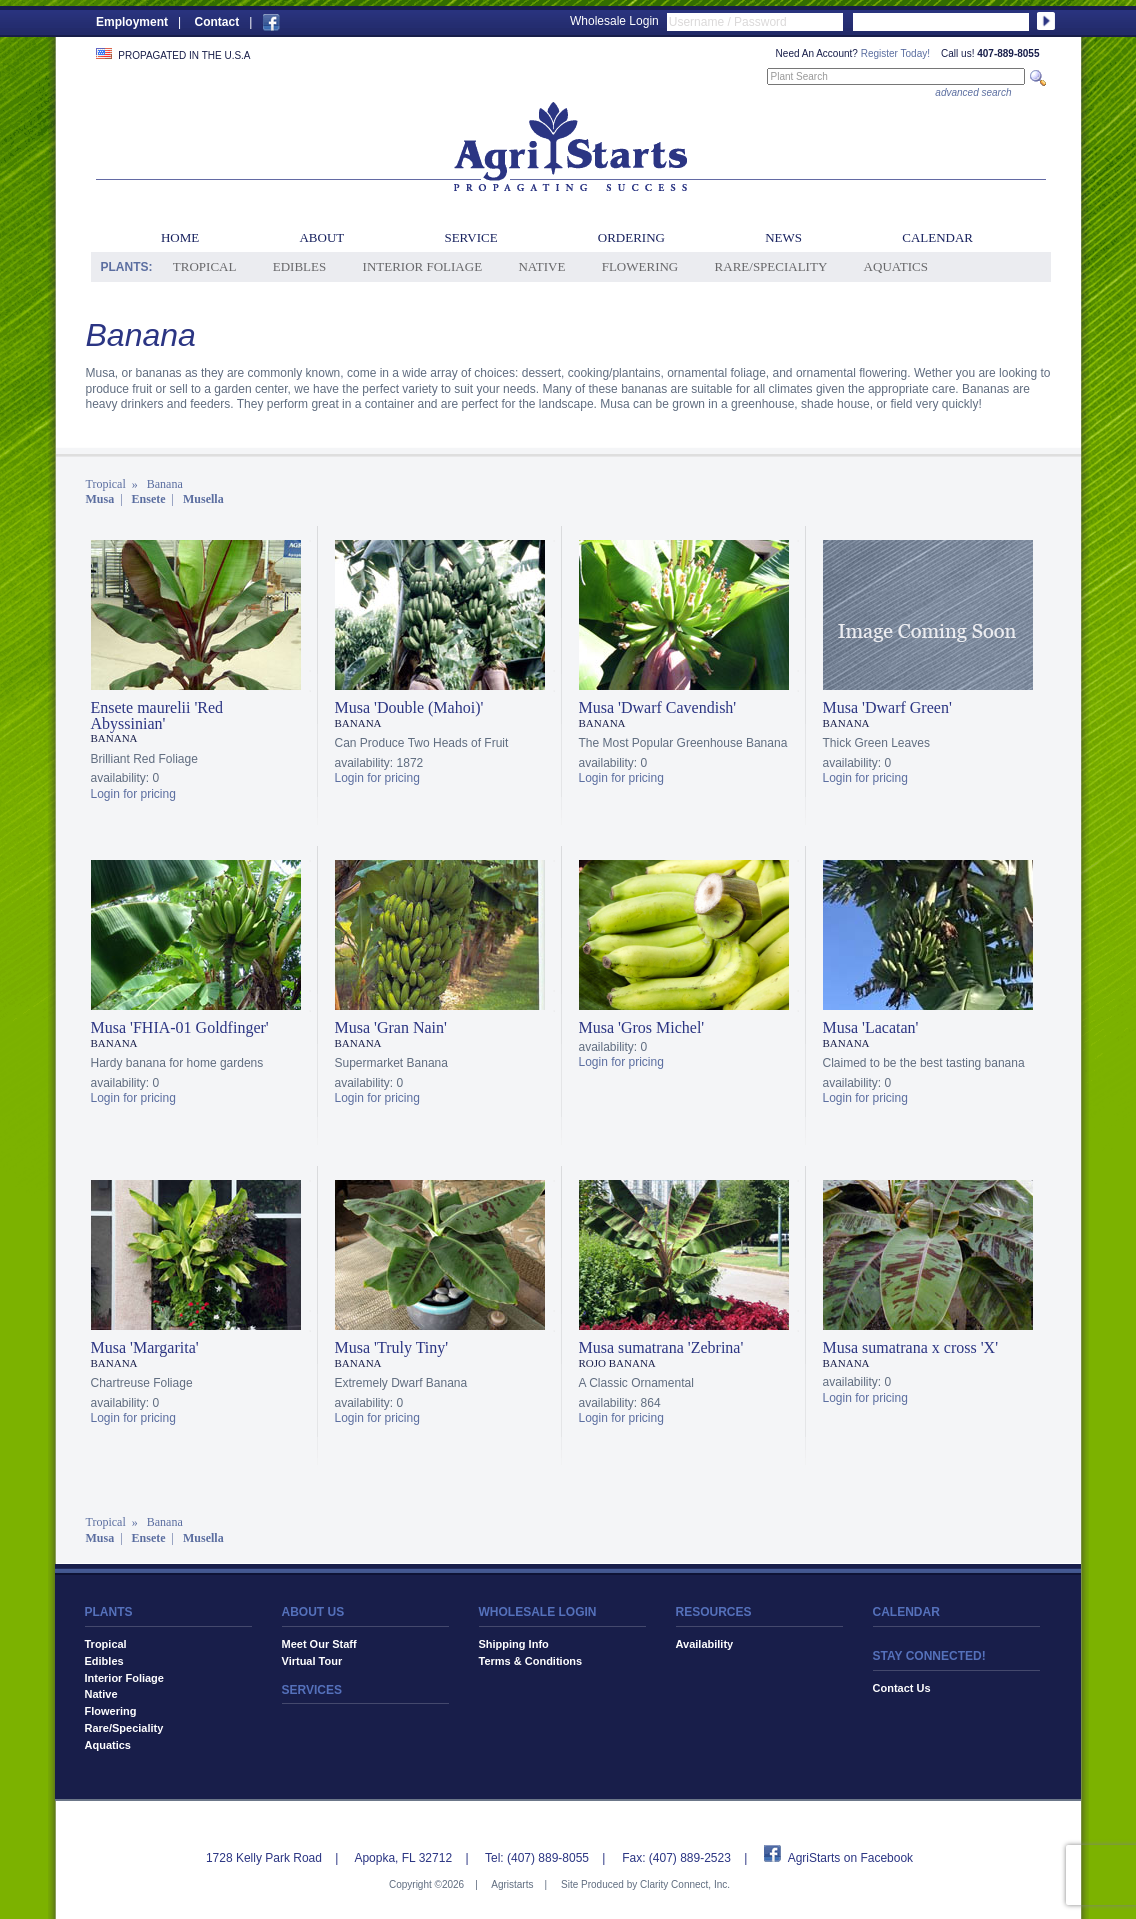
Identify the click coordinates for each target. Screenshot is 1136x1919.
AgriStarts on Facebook (850, 1858)
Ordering (631, 237)
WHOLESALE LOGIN (538, 1612)
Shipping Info (514, 1644)
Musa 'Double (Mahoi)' (409, 707)
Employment (132, 22)
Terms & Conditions (531, 1661)
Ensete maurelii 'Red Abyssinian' (157, 715)
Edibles (299, 266)
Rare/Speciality (771, 266)
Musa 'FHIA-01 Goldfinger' (180, 1027)
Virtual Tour (312, 1661)
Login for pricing (133, 794)
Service (470, 237)
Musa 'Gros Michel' (642, 1027)
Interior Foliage (423, 266)
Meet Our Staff (319, 1644)
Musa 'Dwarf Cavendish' (658, 707)
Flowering (640, 266)
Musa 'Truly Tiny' (392, 1347)
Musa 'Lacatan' (871, 1027)
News (783, 237)
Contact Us (902, 1688)
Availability (705, 1644)
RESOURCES (714, 1612)
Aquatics (896, 266)
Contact (216, 22)
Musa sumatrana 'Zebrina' (661, 1347)
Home (180, 237)
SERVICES (312, 1690)
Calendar (937, 237)
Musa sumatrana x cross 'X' (911, 1347)
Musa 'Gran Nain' (391, 1027)
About (321, 237)
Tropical (205, 266)
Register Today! (895, 53)
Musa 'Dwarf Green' (887, 707)
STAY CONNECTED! (929, 1656)
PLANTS (109, 1612)
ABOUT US (313, 1612)
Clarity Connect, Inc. (685, 1884)
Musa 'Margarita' (145, 1347)
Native (541, 266)
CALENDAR (906, 1612)
